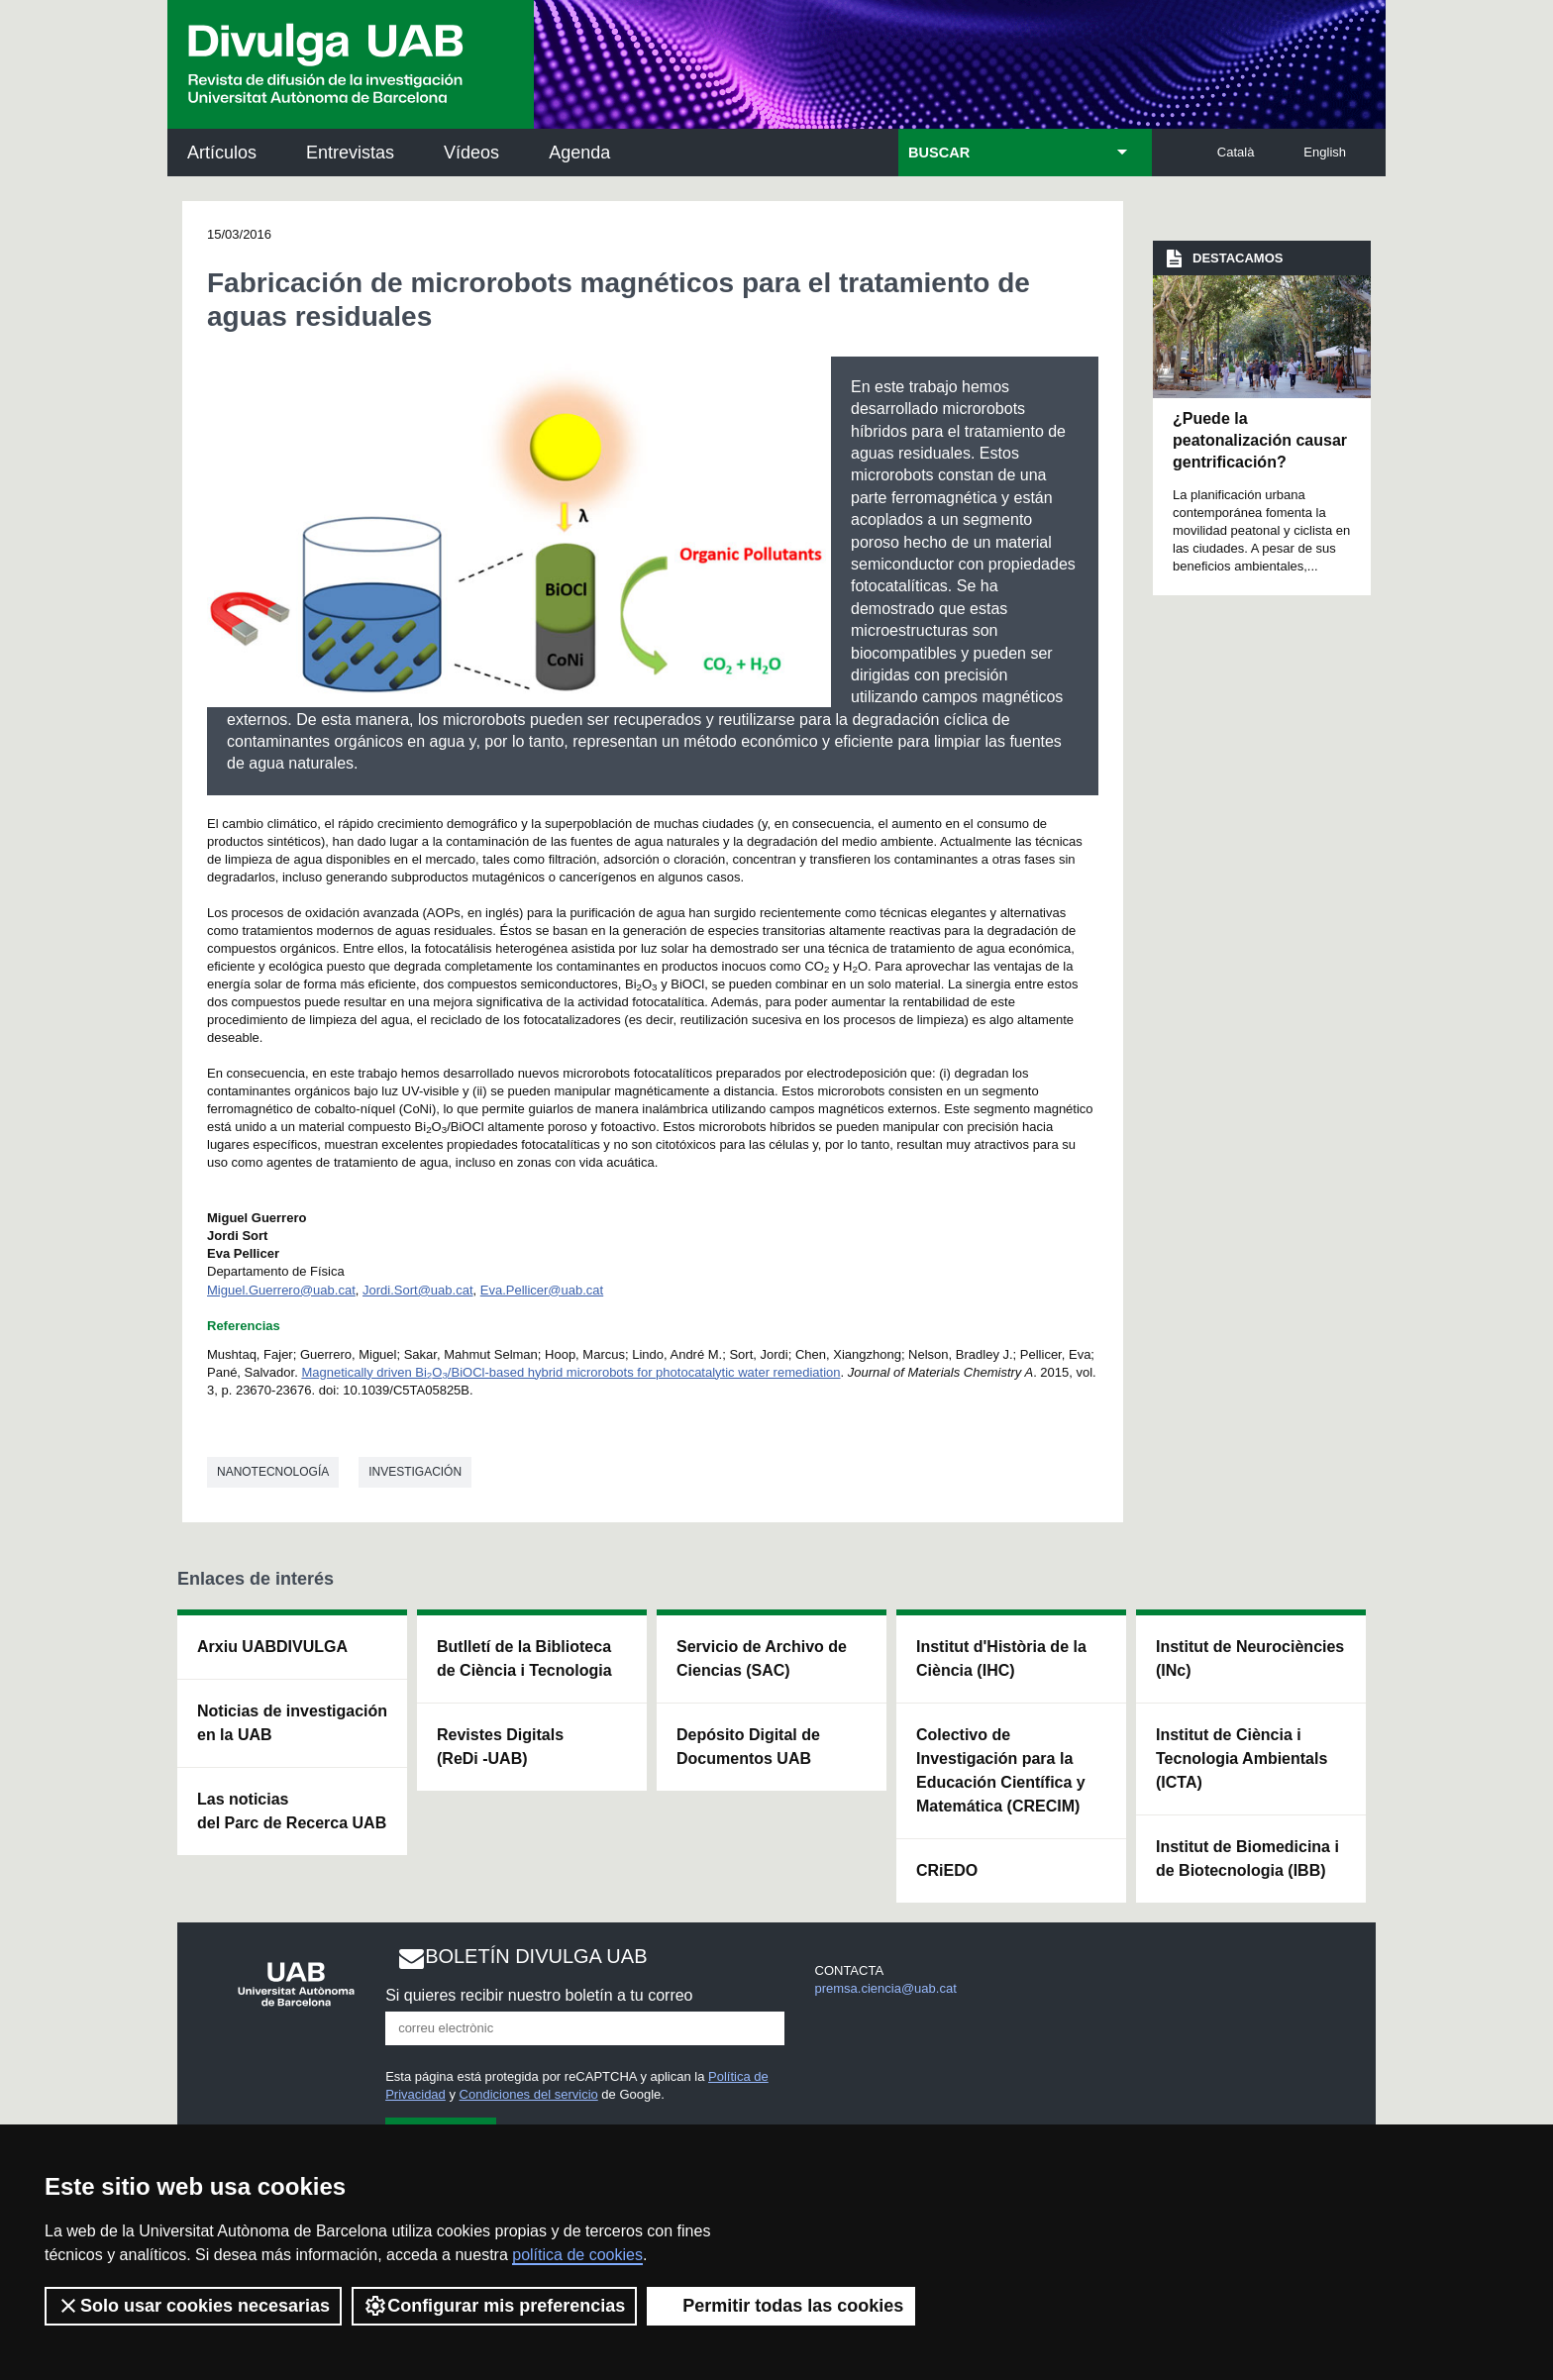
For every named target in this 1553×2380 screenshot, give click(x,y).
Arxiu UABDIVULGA (272, 1646)
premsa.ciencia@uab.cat (886, 1988)
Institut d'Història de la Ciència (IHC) (1001, 1658)
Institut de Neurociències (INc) (1250, 1658)
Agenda (579, 152)
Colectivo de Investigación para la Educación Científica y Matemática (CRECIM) (1001, 1770)
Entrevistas (350, 152)
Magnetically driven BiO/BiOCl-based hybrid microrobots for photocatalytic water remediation (570, 1372)
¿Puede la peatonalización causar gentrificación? (1260, 440)
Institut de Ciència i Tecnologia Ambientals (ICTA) (1241, 1758)
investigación (415, 1472)
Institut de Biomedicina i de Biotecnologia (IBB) (1247, 1858)
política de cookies (577, 2254)
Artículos (222, 152)
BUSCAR (939, 152)
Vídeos (471, 152)
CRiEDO (947, 1870)
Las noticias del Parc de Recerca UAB (291, 1811)
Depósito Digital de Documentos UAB (748, 1746)
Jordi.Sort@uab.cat (417, 1290)
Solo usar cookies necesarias (193, 2306)
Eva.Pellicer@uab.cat (541, 1290)
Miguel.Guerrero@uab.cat (281, 1290)
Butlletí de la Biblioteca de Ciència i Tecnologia (524, 1658)
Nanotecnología (273, 1472)
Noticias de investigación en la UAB (292, 1723)
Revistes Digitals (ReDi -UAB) (500, 1746)
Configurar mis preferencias (494, 2306)
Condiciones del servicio (529, 2094)
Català (1236, 152)
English (1324, 152)
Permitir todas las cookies (781, 2306)
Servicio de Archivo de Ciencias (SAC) (761, 1658)
